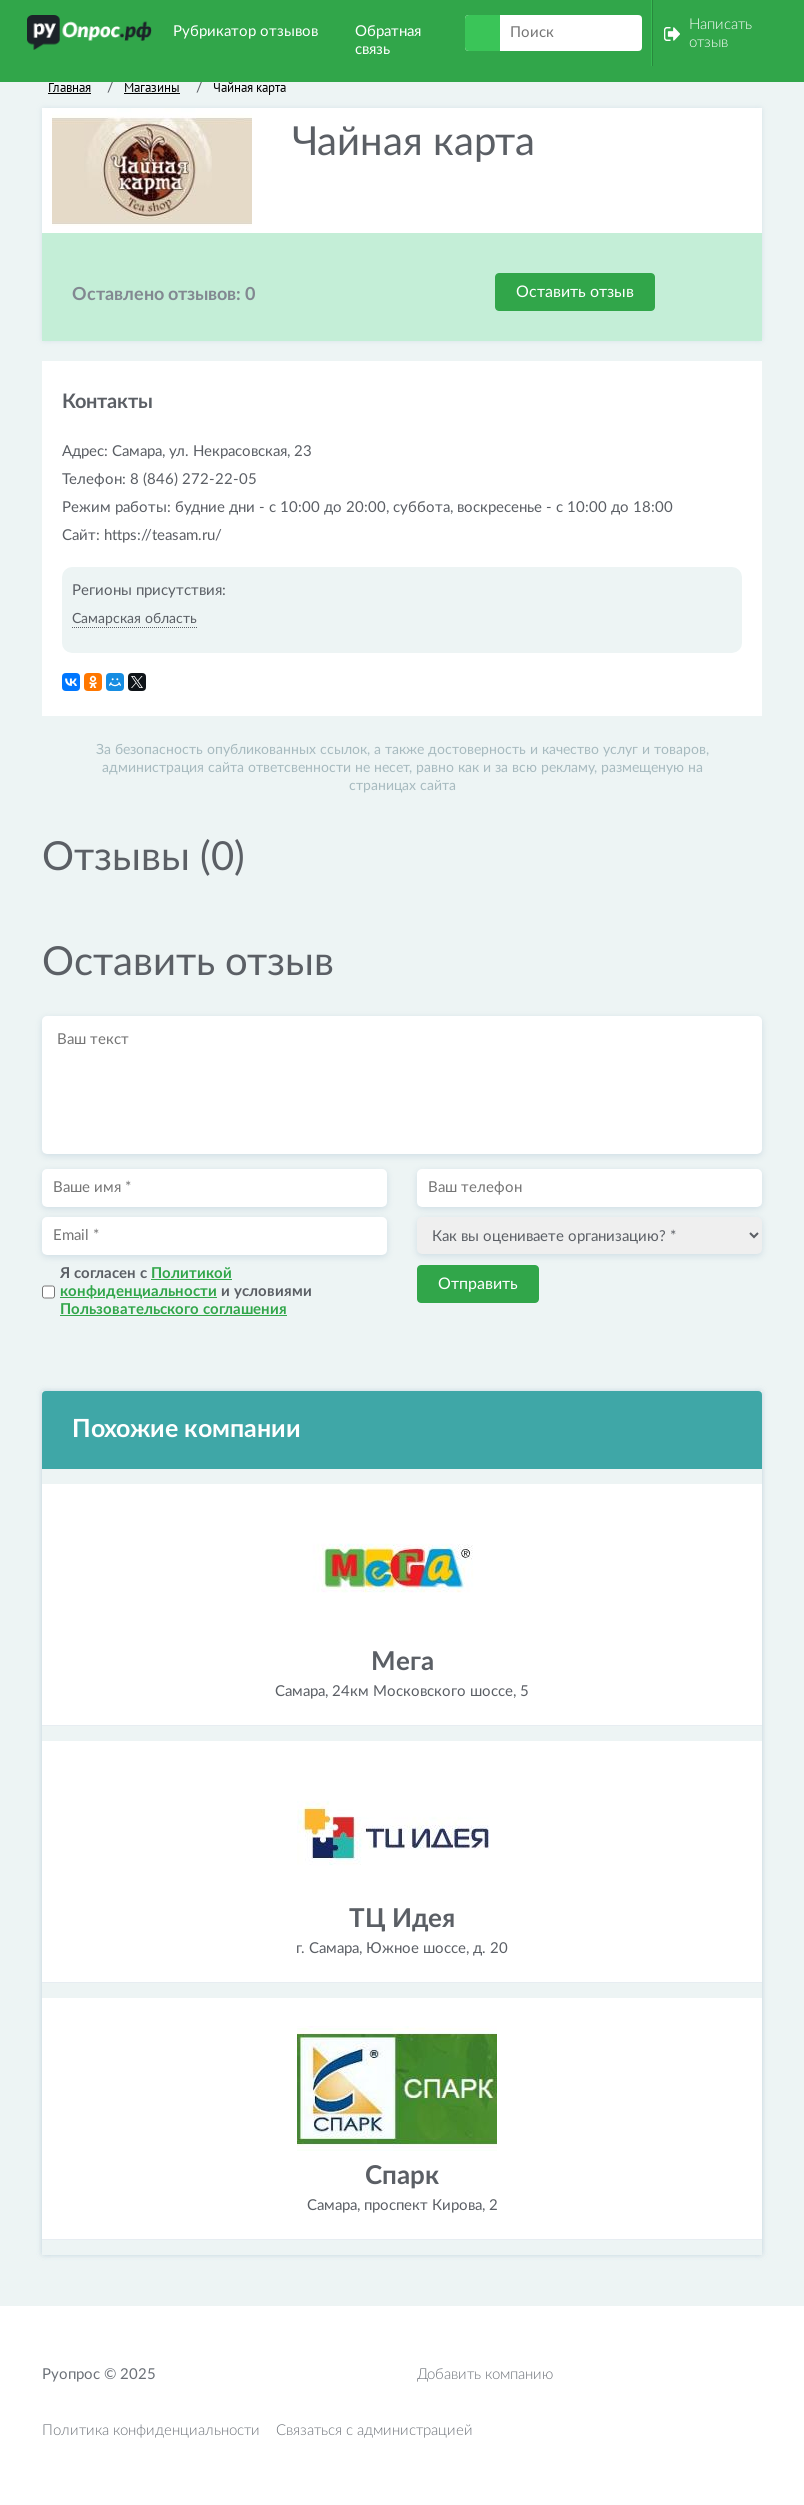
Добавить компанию (485, 2374)
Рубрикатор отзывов (245, 31)
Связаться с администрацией (374, 2430)
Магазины (152, 87)
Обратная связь (388, 40)
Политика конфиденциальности (151, 2430)
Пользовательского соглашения (173, 1309)
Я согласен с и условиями (186, 1291)
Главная (69, 87)
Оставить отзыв (575, 292)
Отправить (478, 1284)
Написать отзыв (720, 33)
